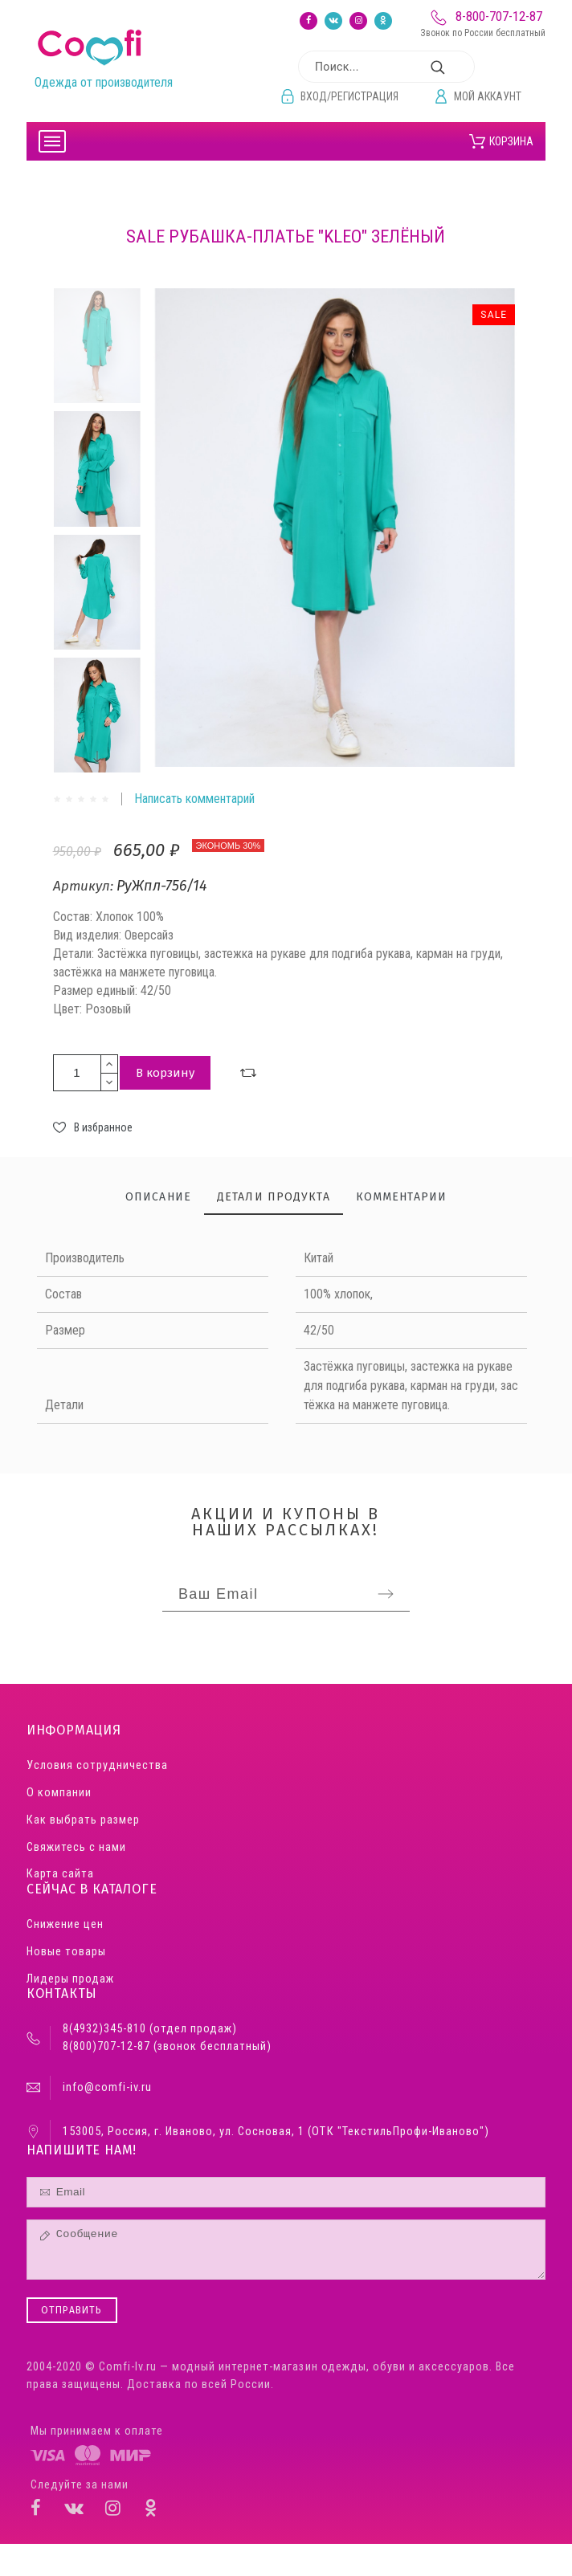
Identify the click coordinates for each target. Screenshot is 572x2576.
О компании (59, 1793)
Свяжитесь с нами (76, 1847)
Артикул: (84, 886)
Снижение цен (65, 1924)
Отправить (72, 2310)
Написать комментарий (194, 798)
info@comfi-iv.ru (107, 2087)
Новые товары (66, 1951)
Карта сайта (60, 1874)
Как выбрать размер (83, 1820)
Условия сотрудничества (97, 1765)
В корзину (165, 1073)
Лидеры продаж (70, 1979)
